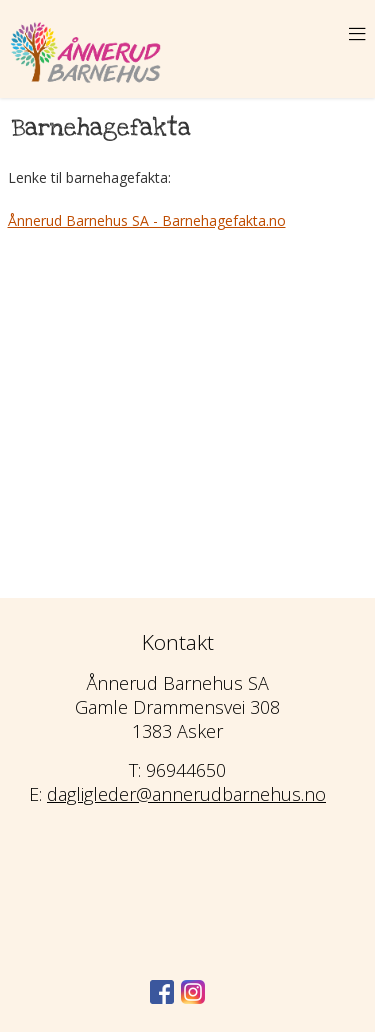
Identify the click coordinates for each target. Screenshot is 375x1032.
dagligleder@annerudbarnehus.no (186, 794)
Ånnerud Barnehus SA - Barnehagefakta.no (147, 220)
